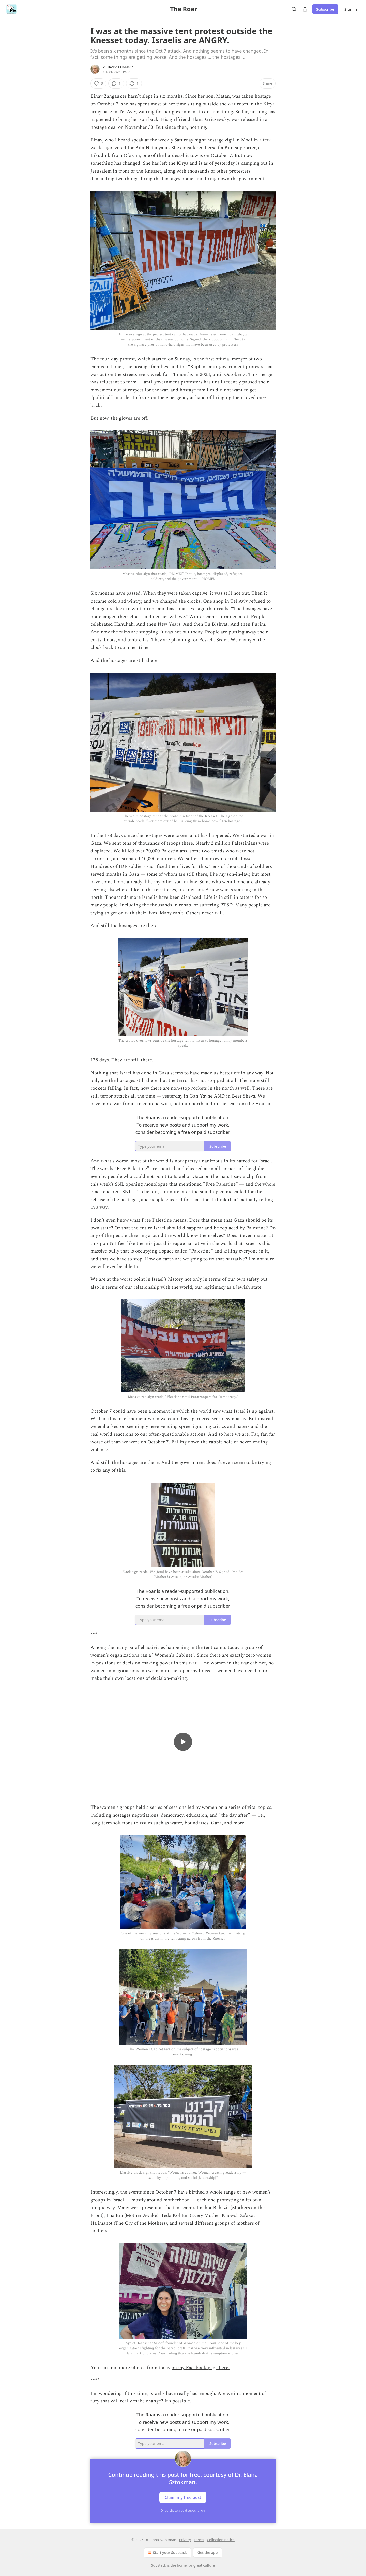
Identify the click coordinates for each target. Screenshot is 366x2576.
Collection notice (221, 2539)
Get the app (207, 2552)
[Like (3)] (98, 83)
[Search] (294, 9)
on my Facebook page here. (201, 2367)
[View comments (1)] (116, 83)
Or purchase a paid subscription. (183, 2510)
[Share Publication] (305, 9)
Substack (158, 2565)
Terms (199, 2539)
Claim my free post (183, 2497)
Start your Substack (167, 2552)
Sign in (350, 9)
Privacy (185, 2539)
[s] (183, 1742)
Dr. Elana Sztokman (118, 66)
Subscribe (325, 9)
